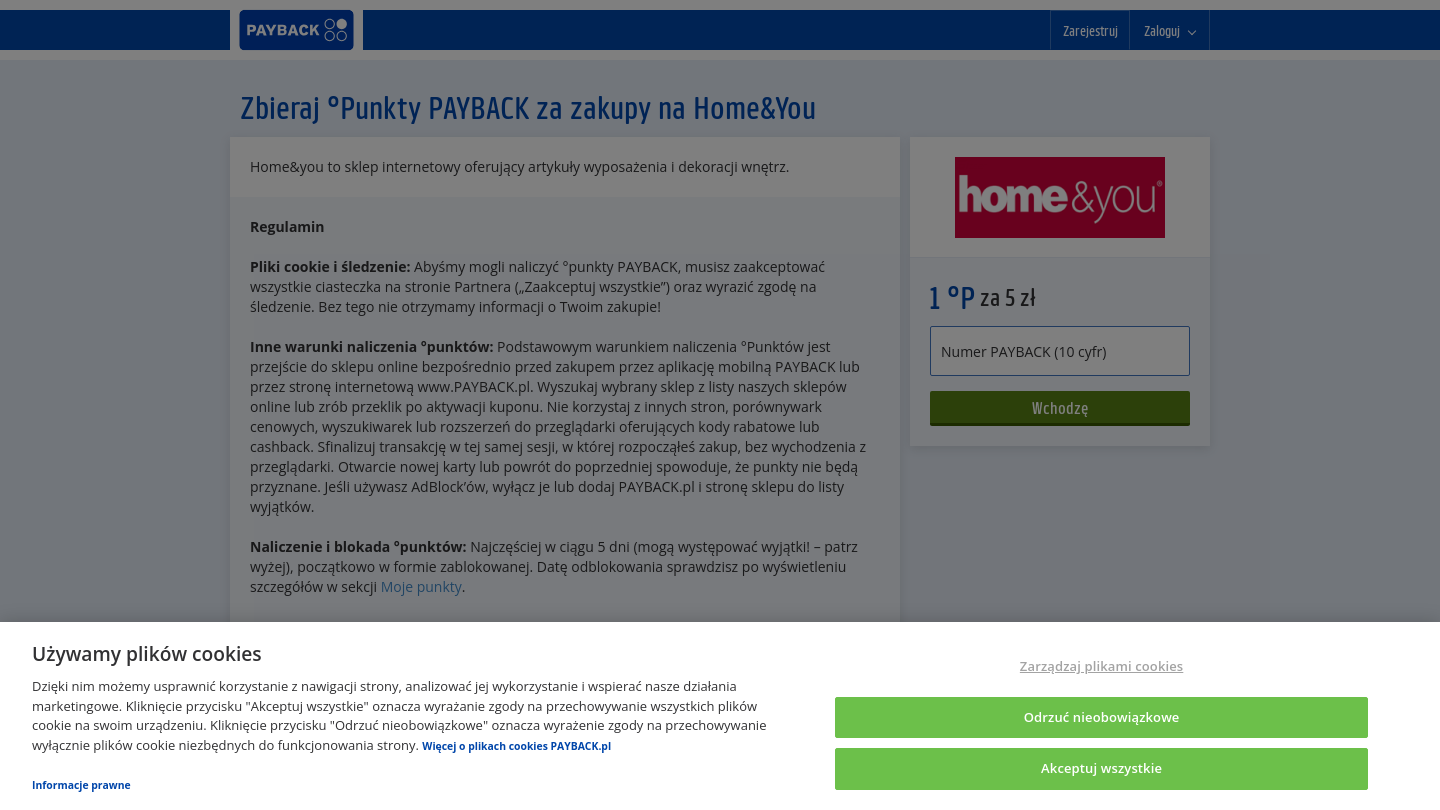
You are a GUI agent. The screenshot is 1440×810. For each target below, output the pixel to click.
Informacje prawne (81, 785)
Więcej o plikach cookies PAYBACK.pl (516, 746)
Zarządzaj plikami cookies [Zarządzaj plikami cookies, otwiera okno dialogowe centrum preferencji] (1101, 666)
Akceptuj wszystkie (1101, 768)
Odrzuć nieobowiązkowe (1102, 717)
